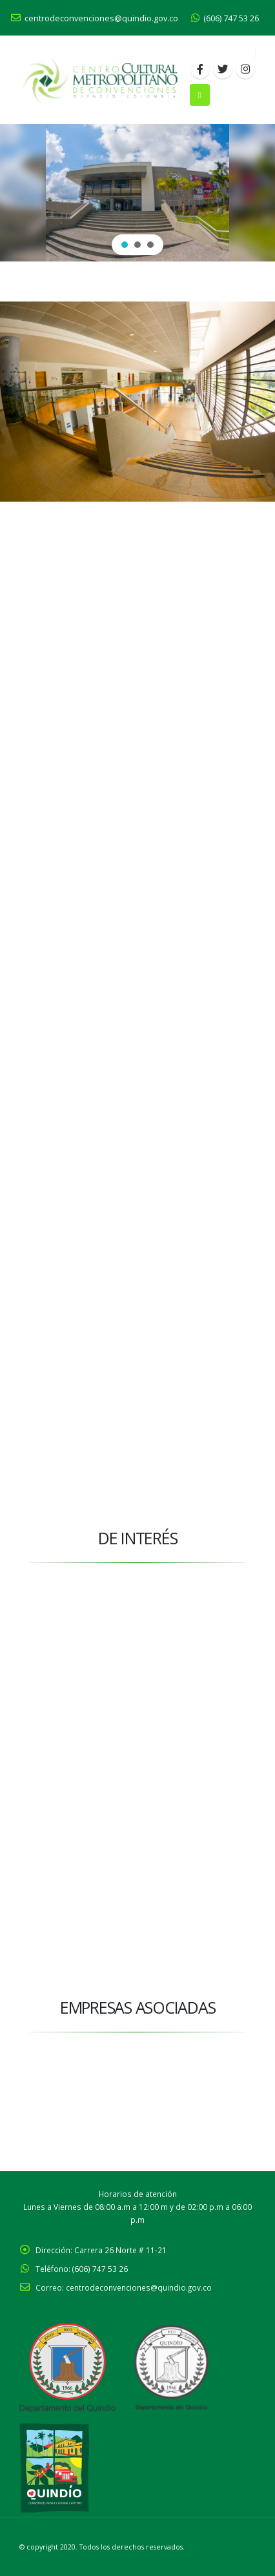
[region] (137, 192)
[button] (124, 244)
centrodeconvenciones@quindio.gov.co (94, 18)
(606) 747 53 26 (225, 18)
